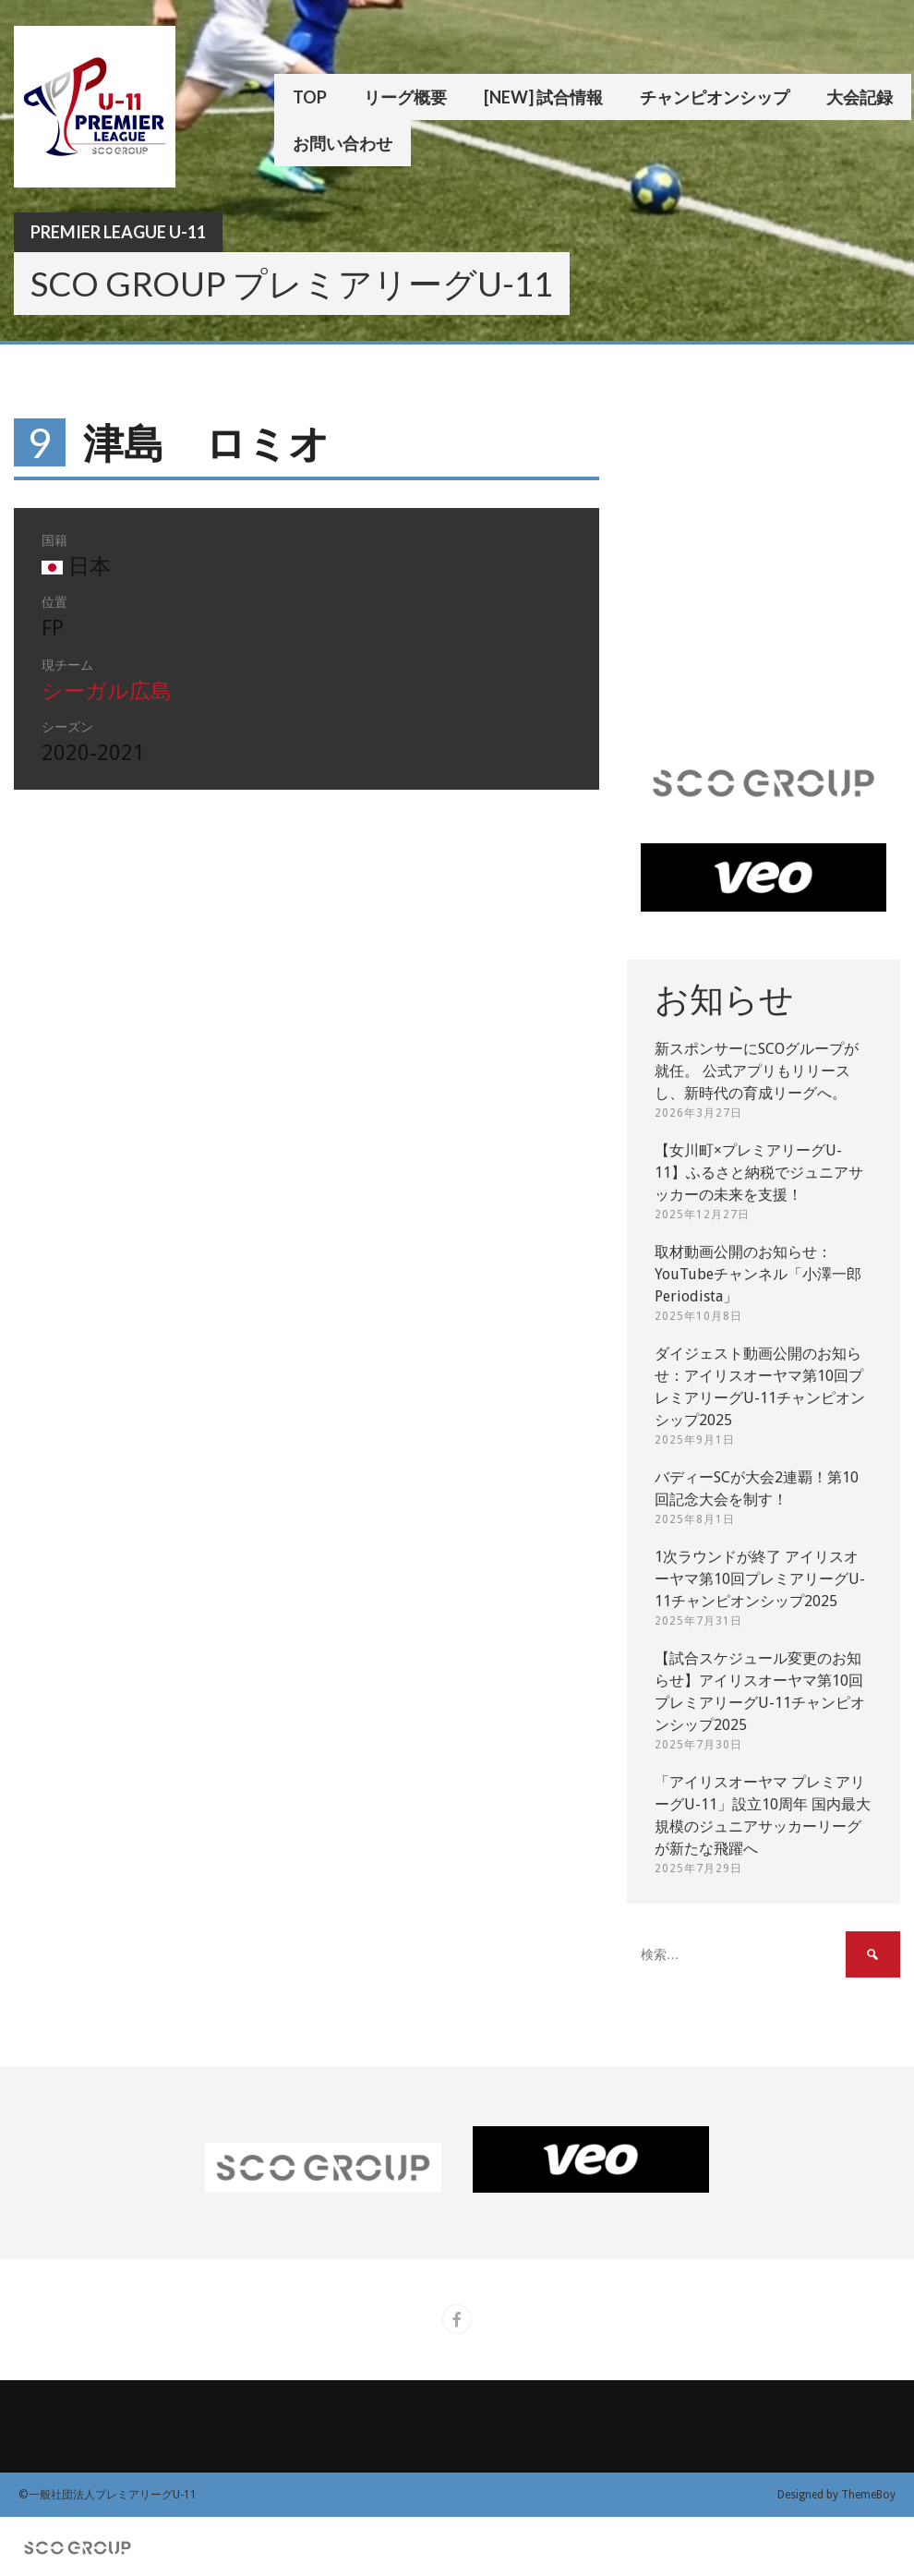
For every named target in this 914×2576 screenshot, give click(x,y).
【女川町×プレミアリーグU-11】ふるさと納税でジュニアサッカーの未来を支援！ (759, 1172)
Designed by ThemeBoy (836, 2494)
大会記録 (859, 97)
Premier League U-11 (118, 232)
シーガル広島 (107, 691)
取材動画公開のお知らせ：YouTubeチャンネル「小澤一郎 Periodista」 (758, 1274)
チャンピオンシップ (714, 97)
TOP (310, 97)
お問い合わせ (342, 143)
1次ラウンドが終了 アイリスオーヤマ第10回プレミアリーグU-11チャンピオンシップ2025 (760, 1579)
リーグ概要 (405, 97)
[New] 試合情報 (543, 97)
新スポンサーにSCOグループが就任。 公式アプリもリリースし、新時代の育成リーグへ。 (757, 1071)
